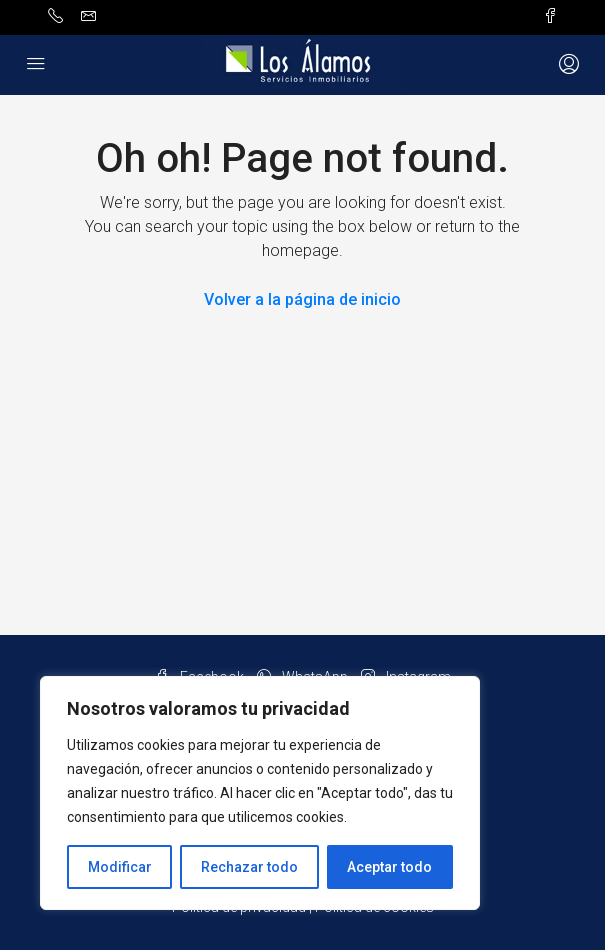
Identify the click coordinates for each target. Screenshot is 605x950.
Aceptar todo (389, 867)
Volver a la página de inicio (302, 299)
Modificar (120, 867)
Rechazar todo (249, 867)
